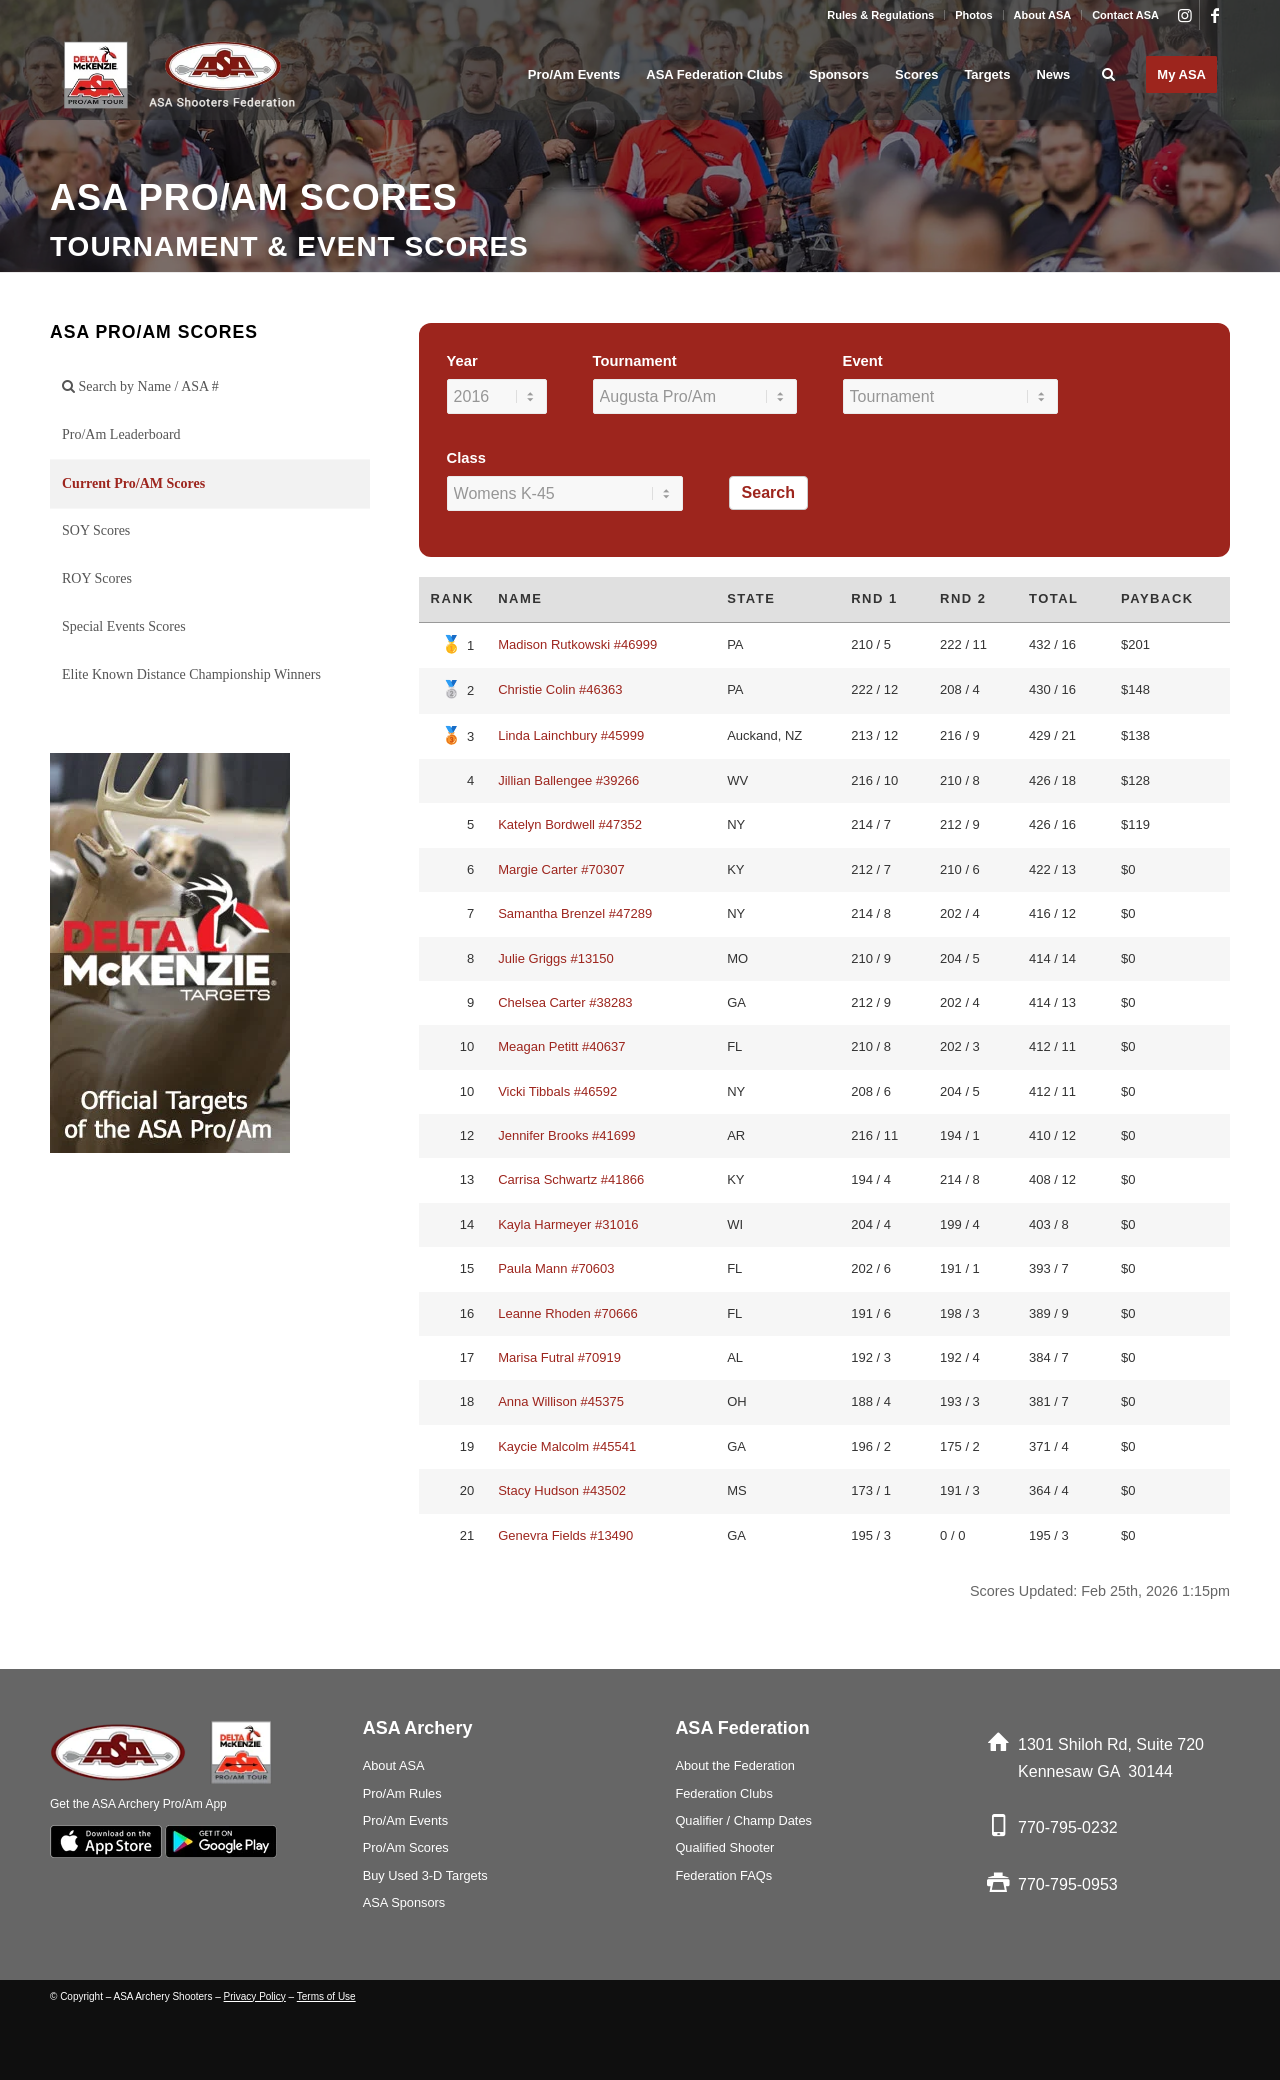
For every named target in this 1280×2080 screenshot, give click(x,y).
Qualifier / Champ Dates (743, 1820)
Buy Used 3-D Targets (425, 1875)
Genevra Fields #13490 (565, 1535)
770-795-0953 (1068, 1884)
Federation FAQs (723, 1875)
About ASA (1043, 15)
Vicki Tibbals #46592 (557, 1091)
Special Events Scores (124, 626)
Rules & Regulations (880, 15)
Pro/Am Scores (406, 1847)
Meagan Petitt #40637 (561, 1046)
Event (863, 361)
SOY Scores (96, 530)
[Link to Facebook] (1215, 15)
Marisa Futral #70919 (559, 1357)
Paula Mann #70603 (556, 1268)
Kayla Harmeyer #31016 (568, 1224)
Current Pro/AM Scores (133, 483)
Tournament (635, 361)
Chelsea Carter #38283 (565, 1002)
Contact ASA (1125, 15)
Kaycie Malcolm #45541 (567, 1446)
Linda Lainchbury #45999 (571, 735)
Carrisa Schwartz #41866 (571, 1179)
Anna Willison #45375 (561, 1401)
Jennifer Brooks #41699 (566, 1135)
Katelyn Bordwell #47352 (570, 824)
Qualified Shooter (724, 1847)
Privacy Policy (255, 1996)
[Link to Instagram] (1184, 15)
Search (768, 492)
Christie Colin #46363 (560, 689)
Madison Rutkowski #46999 (577, 644)
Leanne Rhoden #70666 (568, 1313)
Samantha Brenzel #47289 (575, 913)
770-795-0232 (1068, 1827)
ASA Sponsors (404, 1902)
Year (462, 361)
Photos (973, 15)
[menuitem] (881, 15)
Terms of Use (326, 1996)
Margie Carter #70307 (561, 869)
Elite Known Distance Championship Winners (191, 674)
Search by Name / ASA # (140, 386)
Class (466, 458)
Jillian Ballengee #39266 (568, 780)
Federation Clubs (723, 1793)
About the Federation (735, 1765)
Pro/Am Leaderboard (121, 434)
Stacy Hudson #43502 (562, 1490)
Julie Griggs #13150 (556, 958)
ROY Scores (97, 578)
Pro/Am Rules (402, 1793)
